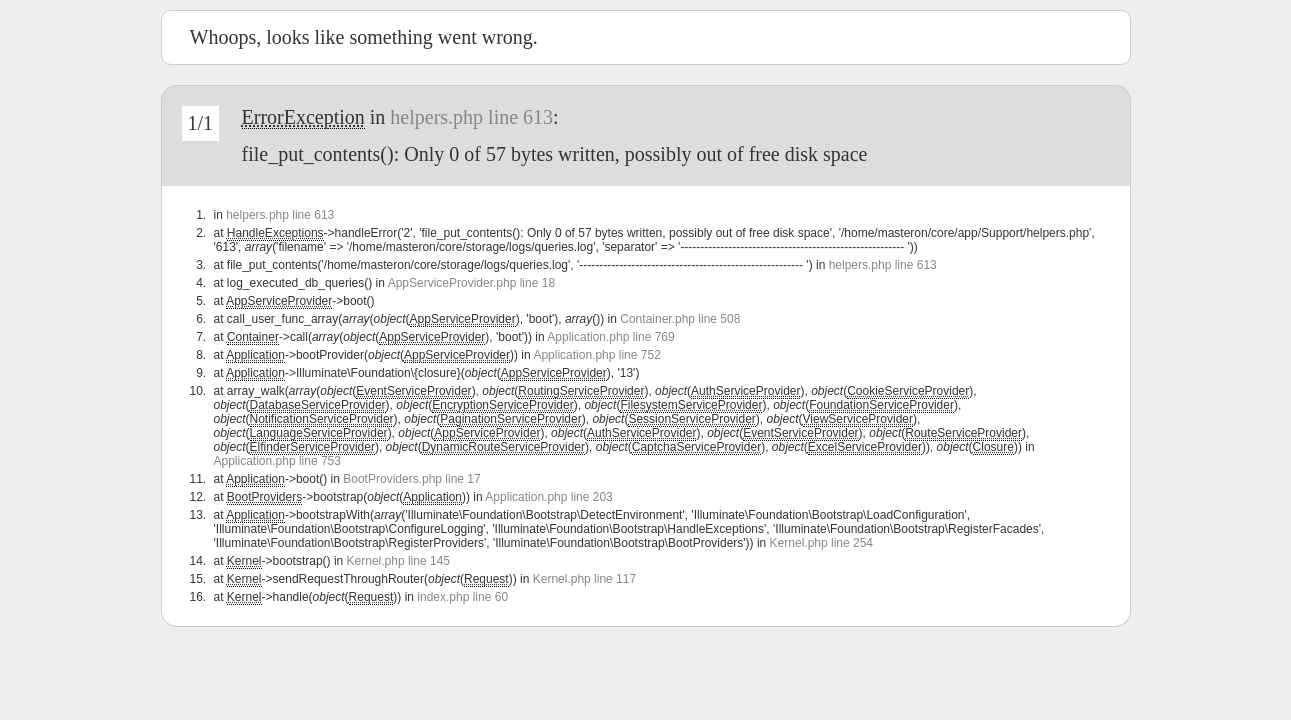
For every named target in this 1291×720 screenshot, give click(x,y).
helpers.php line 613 (471, 117)
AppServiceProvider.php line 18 (471, 283)
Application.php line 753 (277, 461)
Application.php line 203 (548, 497)
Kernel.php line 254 (821, 543)
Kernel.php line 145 (398, 561)
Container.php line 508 (680, 319)
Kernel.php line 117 (584, 579)
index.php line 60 (462, 597)
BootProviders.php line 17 (411, 479)
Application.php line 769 (610, 337)
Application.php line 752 (596, 355)
